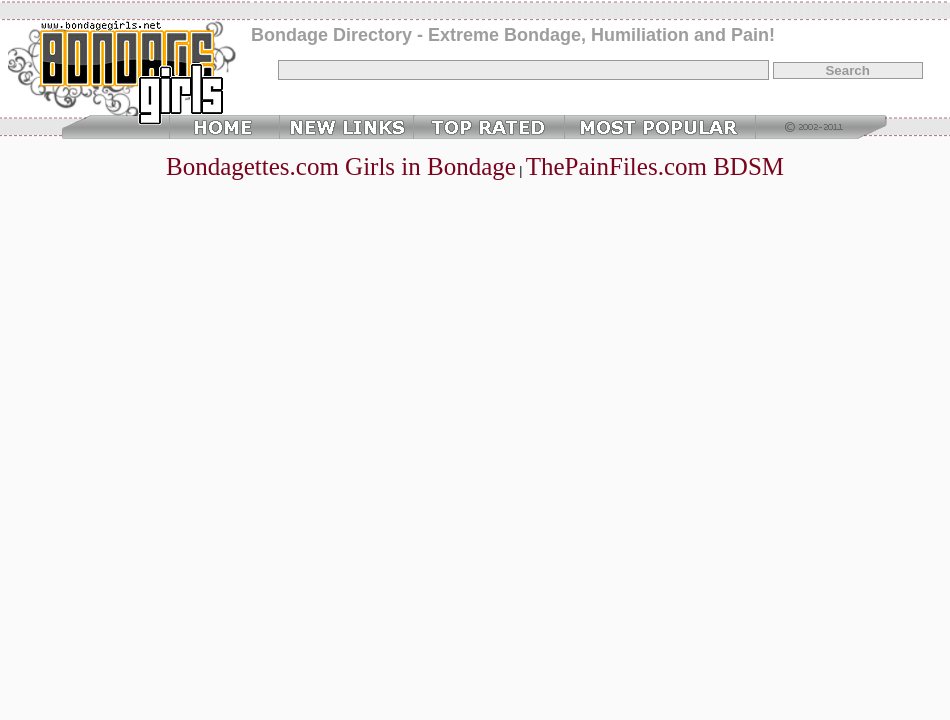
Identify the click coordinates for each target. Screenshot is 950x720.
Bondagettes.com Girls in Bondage (341, 166)
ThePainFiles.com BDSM (655, 166)
